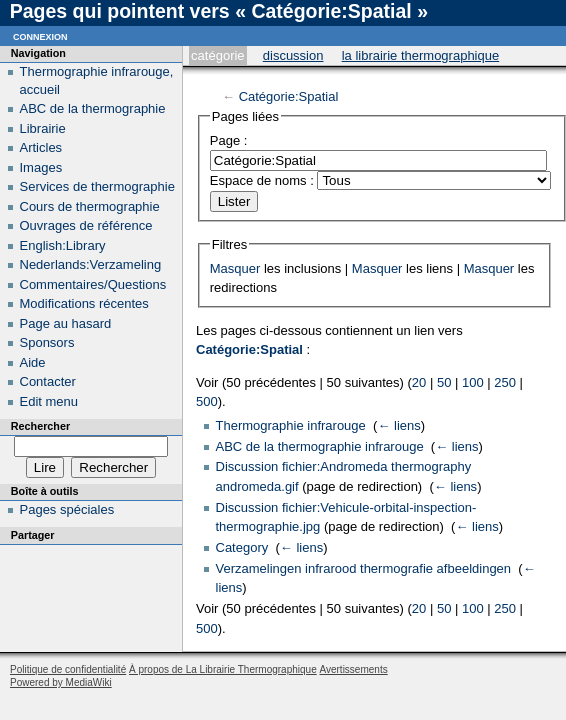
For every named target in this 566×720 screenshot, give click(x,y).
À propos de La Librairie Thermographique (223, 669)
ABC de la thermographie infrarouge (320, 446)
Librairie (43, 128)
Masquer (235, 268)
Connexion (40, 35)
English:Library (63, 245)
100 (473, 382)
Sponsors (47, 342)
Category (242, 547)
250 (505, 382)
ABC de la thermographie (93, 108)
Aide (33, 362)
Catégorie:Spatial (289, 96)
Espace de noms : (262, 180)
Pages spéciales (67, 509)
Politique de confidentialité (68, 669)
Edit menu (49, 401)
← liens (398, 425)
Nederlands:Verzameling (91, 264)
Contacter (48, 381)
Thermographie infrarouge (291, 425)
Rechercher (40, 426)
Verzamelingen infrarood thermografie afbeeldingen (364, 568)
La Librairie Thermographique (421, 55)
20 (419, 382)
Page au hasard (66, 323)
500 (207, 401)
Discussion (293, 55)
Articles (41, 147)
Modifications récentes (84, 303)
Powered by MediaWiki (61, 682)
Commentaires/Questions (93, 284)
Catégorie (217, 55)
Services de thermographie (97, 186)
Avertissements (353, 669)
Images (41, 167)
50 (444, 382)
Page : (229, 140)
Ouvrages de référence (86, 225)
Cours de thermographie (90, 206)
